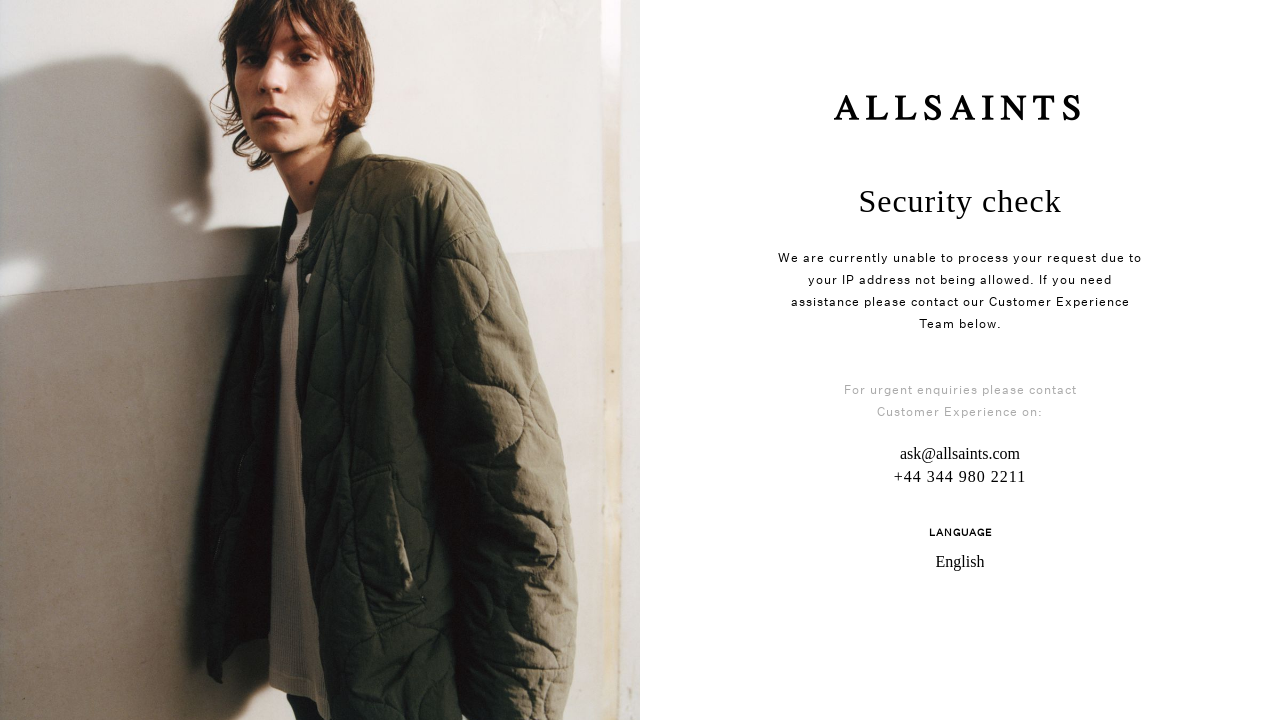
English (960, 561)
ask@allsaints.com (960, 453)
